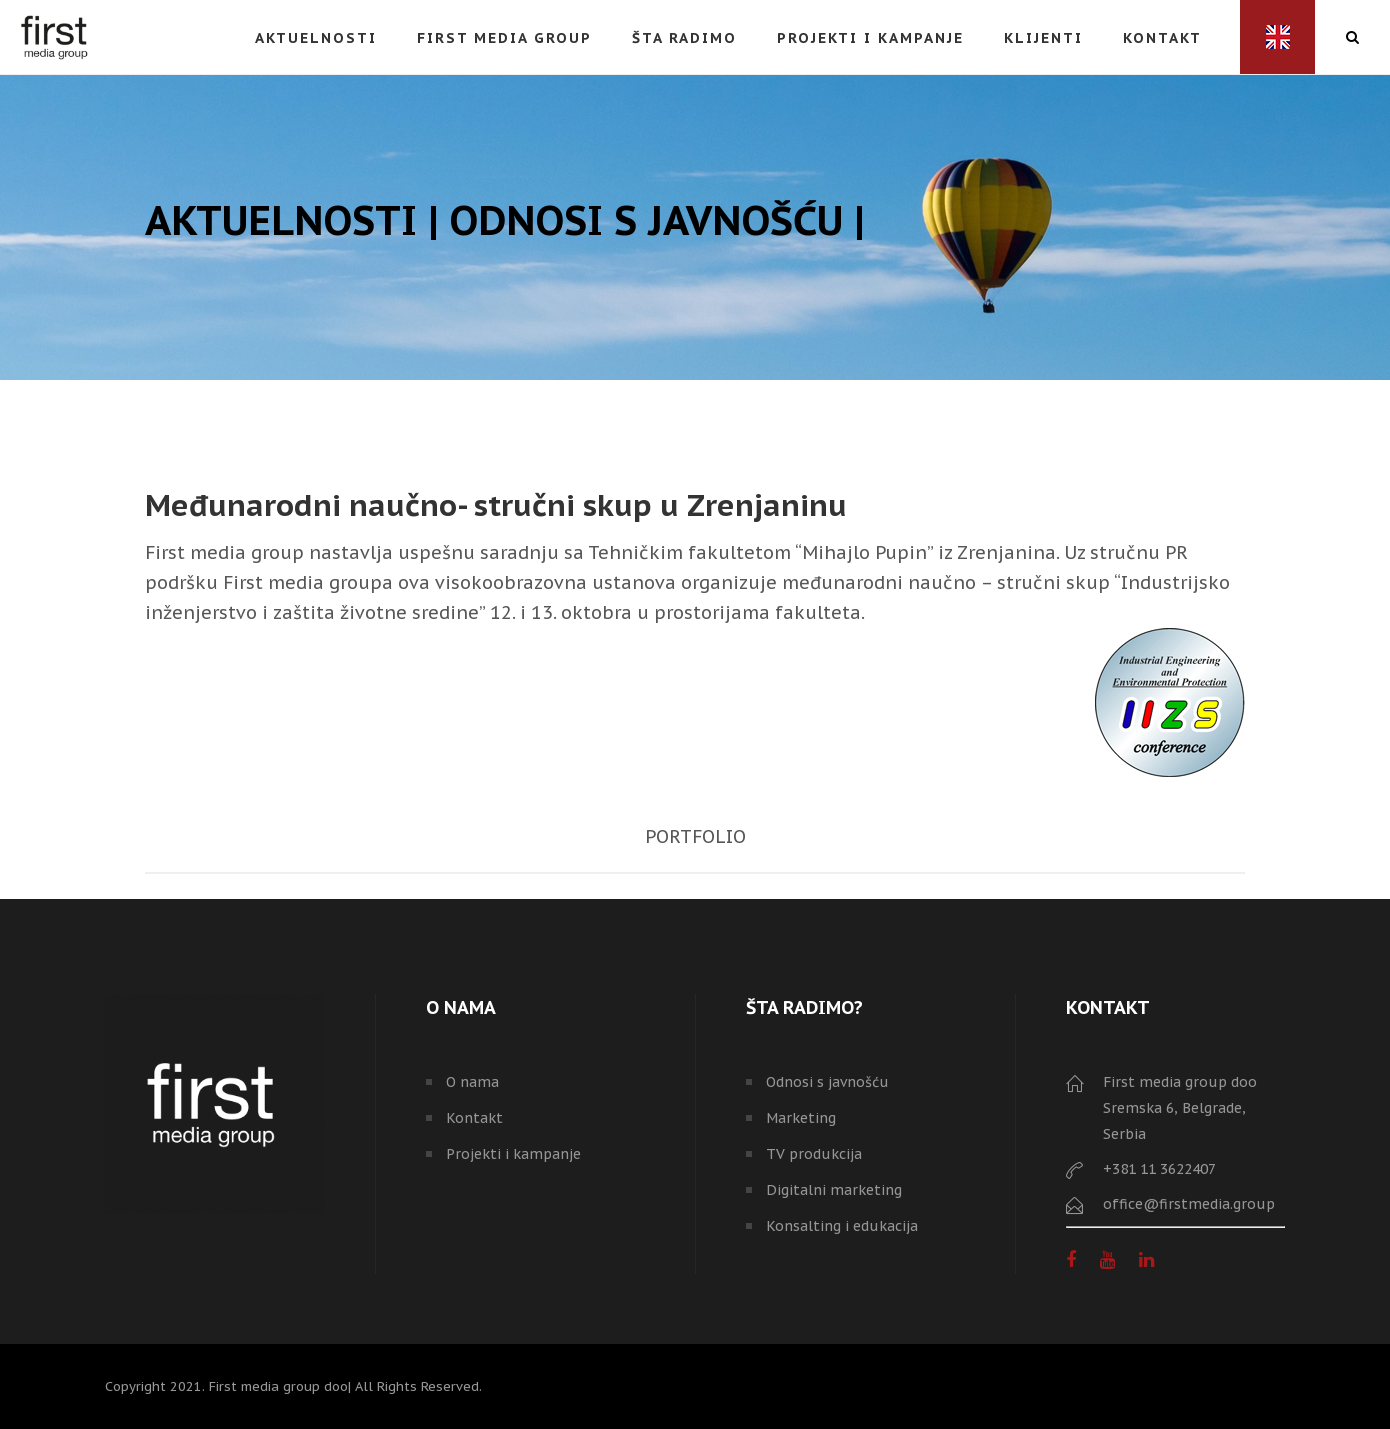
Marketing (801, 1118)
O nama (472, 1082)
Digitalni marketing (834, 1190)
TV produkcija (814, 1154)
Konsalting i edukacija (842, 1226)
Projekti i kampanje (513, 1154)
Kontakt (474, 1118)
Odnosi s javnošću (827, 1082)
